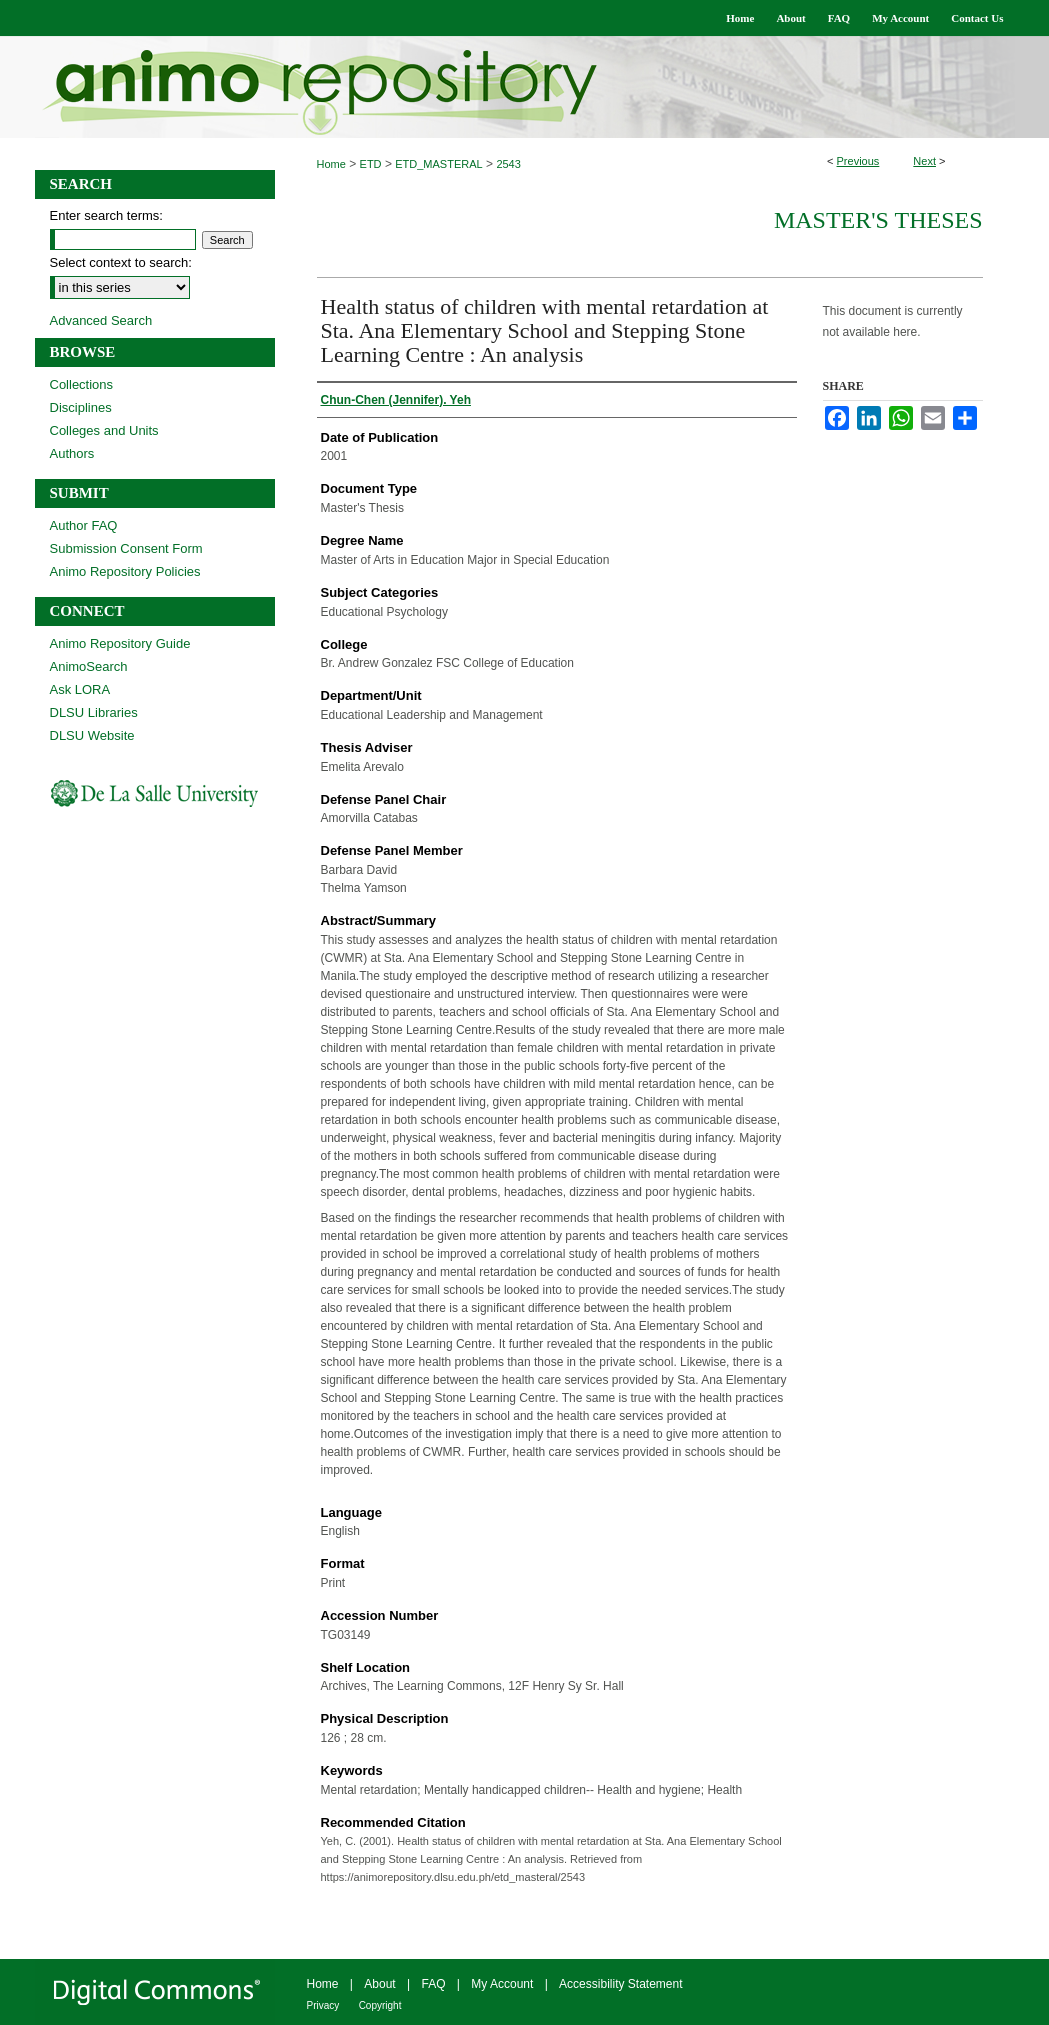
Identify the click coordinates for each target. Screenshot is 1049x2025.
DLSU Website (92, 735)
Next (924, 161)
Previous (858, 161)
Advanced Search (101, 320)
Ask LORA (80, 689)
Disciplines (81, 407)
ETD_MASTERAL (438, 164)
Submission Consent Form (126, 548)
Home (331, 164)
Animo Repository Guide (120, 643)
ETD (371, 164)
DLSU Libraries (94, 712)
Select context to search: (121, 262)
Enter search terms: (106, 215)
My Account (502, 1984)
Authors (72, 453)
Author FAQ (84, 525)
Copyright (380, 2005)
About (379, 1984)
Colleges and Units (104, 430)
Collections (82, 384)
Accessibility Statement (620, 1984)
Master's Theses (878, 220)
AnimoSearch (89, 666)
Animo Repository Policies (125, 571)
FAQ (433, 1984)
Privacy (323, 2005)
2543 (508, 164)
